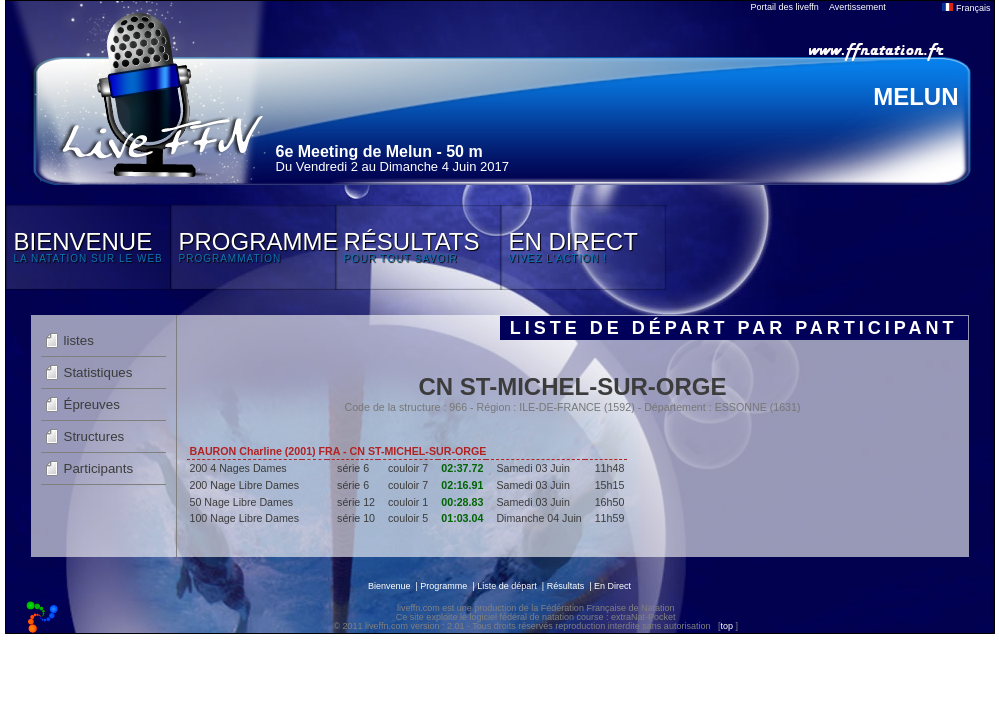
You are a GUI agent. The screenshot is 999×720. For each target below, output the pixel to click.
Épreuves (92, 404)
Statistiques (98, 372)
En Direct (612, 586)
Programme (443, 586)
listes (79, 340)
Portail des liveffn (785, 7)
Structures (94, 436)
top (726, 626)
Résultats (566, 586)
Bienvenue (389, 586)
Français (966, 8)
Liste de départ (507, 586)
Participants (99, 468)
